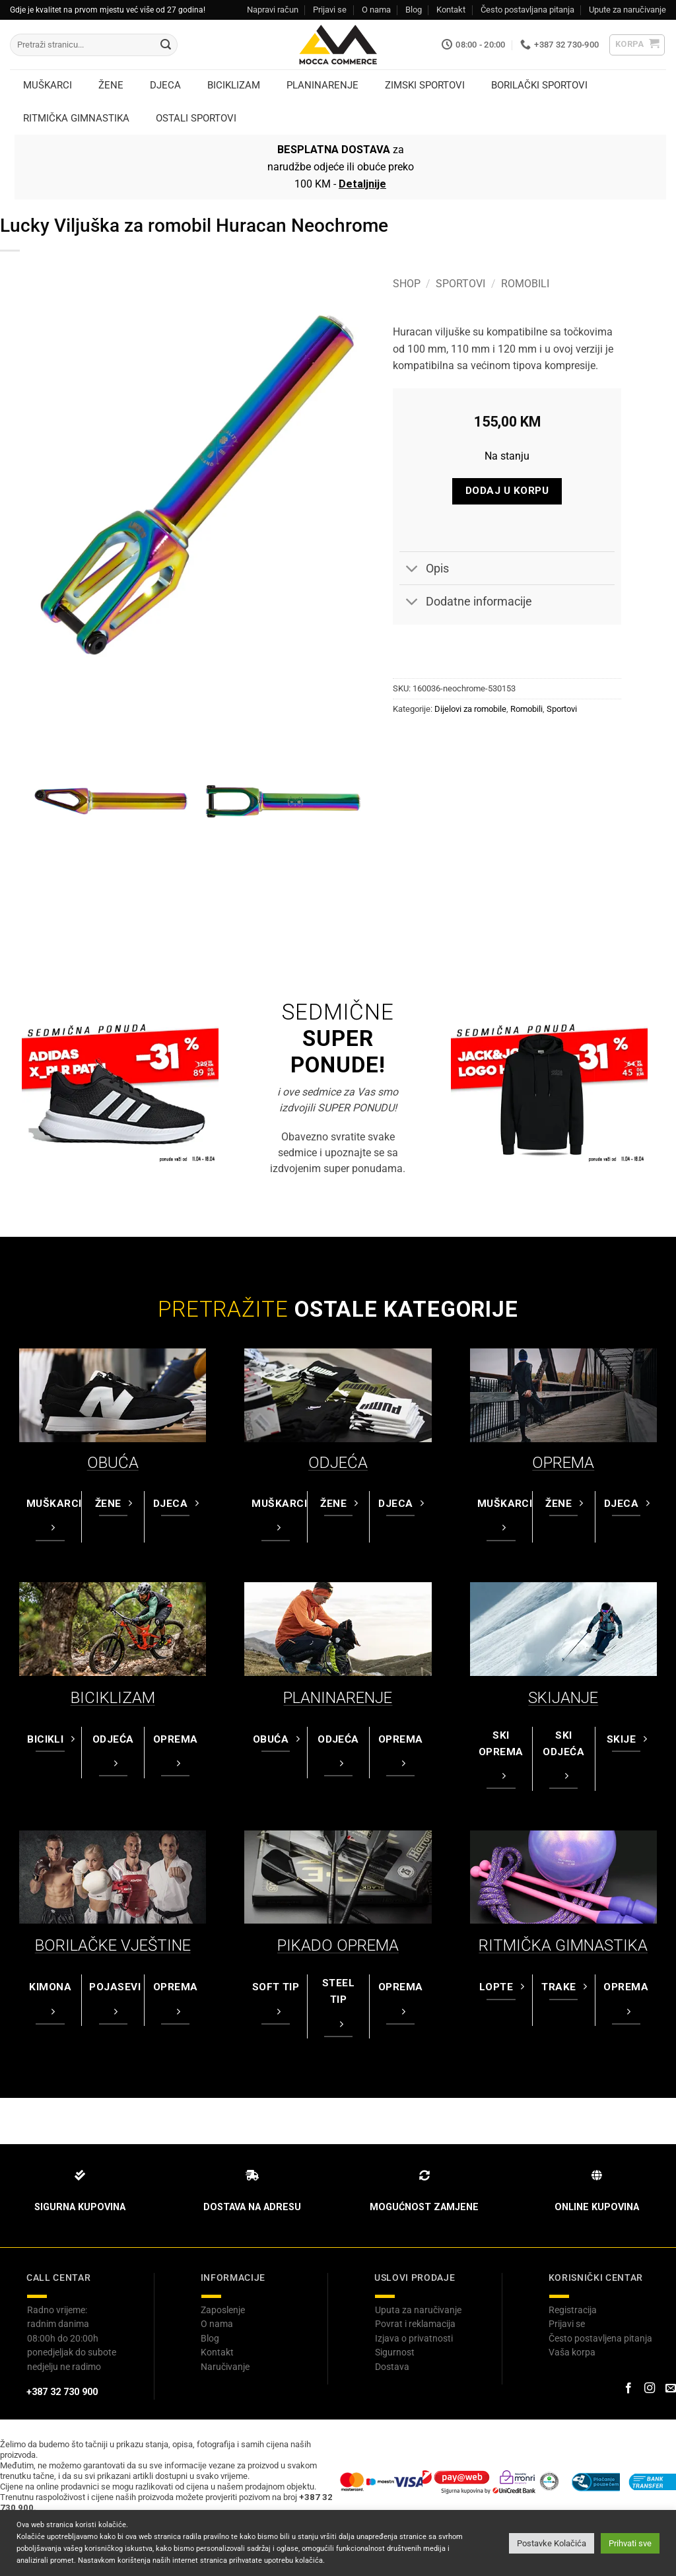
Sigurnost (395, 2352)
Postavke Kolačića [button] (551, 2543)
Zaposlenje (223, 2310)
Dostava (392, 2366)
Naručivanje (225, 2366)
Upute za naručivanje (627, 10)
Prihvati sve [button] (630, 2543)
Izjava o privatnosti (414, 2338)
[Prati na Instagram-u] (649, 2388)
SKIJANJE (563, 1697)
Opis (424, 569)
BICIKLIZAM (113, 1697)
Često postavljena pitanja (600, 2338)
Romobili (525, 283)
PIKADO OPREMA (338, 1945)
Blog (413, 10)
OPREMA (563, 1462)
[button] (637, 44)
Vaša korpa (572, 2352)
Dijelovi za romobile (470, 709)
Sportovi (460, 283)
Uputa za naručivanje (418, 2310)
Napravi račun (272, 10)
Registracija (573, 2310)
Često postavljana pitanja (527, 10)
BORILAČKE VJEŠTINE (113, 1945)
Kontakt (450, 10)
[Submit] (165, 45)
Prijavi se (330, 10)
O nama (376, 10)
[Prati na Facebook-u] (628, 2388)
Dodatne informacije (465, 603)
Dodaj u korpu (507, 491)
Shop (407, 283)
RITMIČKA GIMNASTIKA (563, 1945)
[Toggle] (412, 569)
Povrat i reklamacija (415, 2323)
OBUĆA (113, 1462)
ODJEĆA (338, 1462)
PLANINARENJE (337, 1697)
